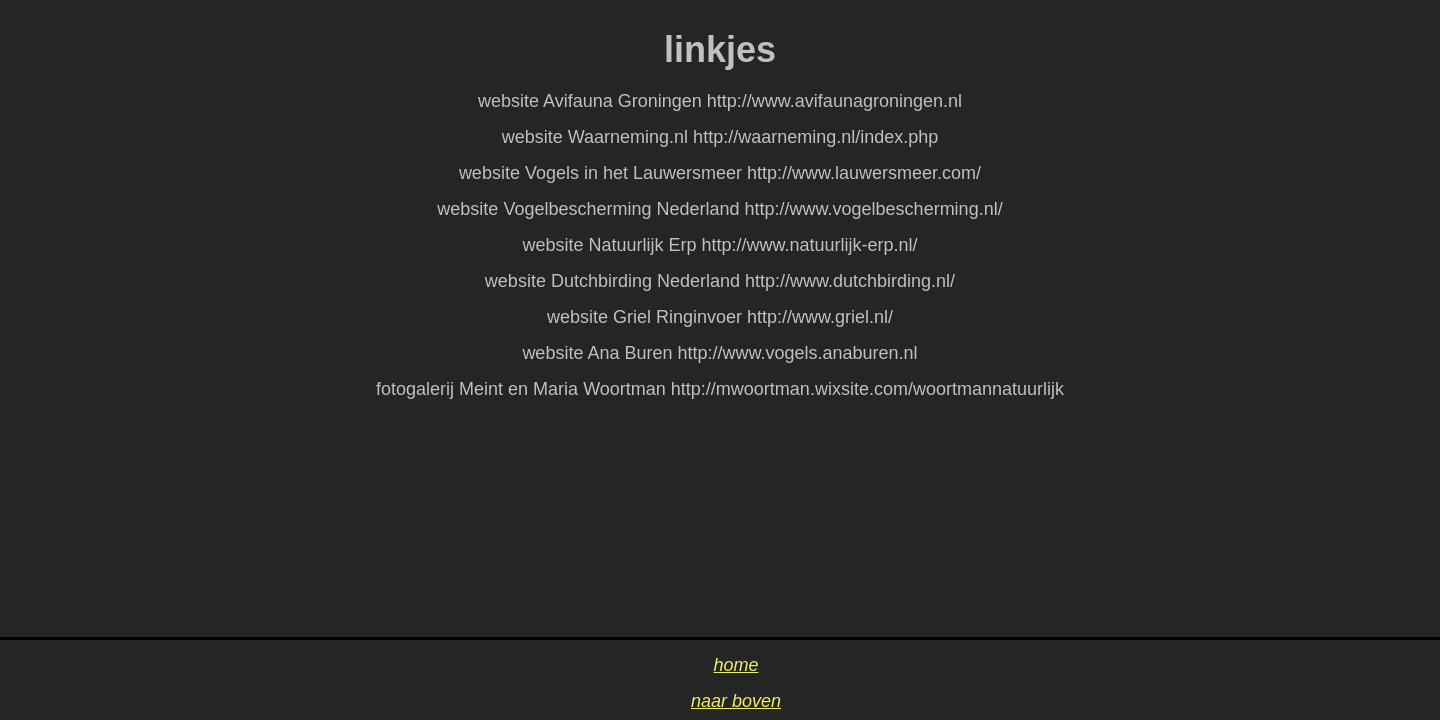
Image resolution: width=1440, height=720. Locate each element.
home (735, 665)
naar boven (736, 701)
